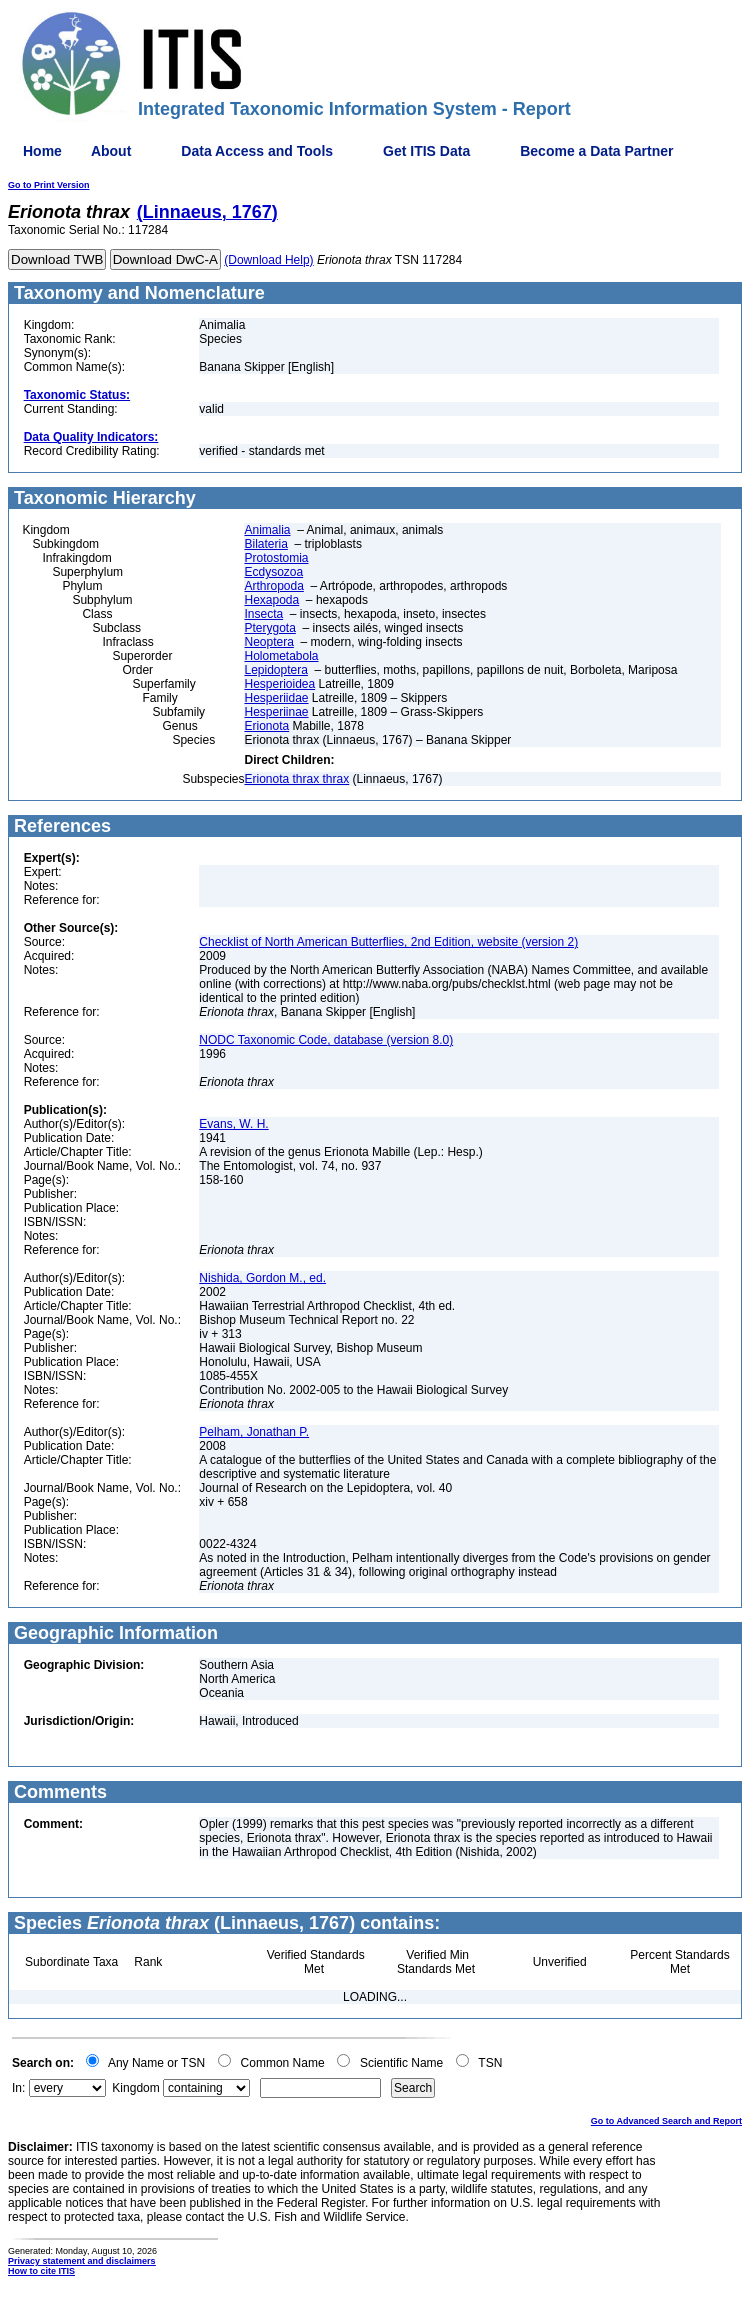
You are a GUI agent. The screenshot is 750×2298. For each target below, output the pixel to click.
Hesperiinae (276, 712)
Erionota (266, 726)
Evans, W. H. (233, 1124)
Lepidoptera (275, 670)
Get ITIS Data (426, 151)
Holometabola (281, 656)
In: (18, 2088)
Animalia (267, 530)
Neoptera (268, 642)
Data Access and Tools (257, 151)
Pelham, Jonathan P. (254, 1432)
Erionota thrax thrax (296, 779)
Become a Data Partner (596, 151)
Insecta (263, 614)
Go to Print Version (49, 185)
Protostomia (276, 558)
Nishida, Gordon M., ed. (262, 1278)
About (111, 151)
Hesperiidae (276, 698)
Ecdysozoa (273, 572)
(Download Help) (268, 260)
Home (42, 151)
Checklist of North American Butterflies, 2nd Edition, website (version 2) (388, 942)
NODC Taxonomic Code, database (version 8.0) (326, 1040)
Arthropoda (273, 586)
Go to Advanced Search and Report (666, 2121)
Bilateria (265, 544)
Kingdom (135, 2088)
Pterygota (269, 628)
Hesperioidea (279, 684)
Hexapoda (271, 600)
